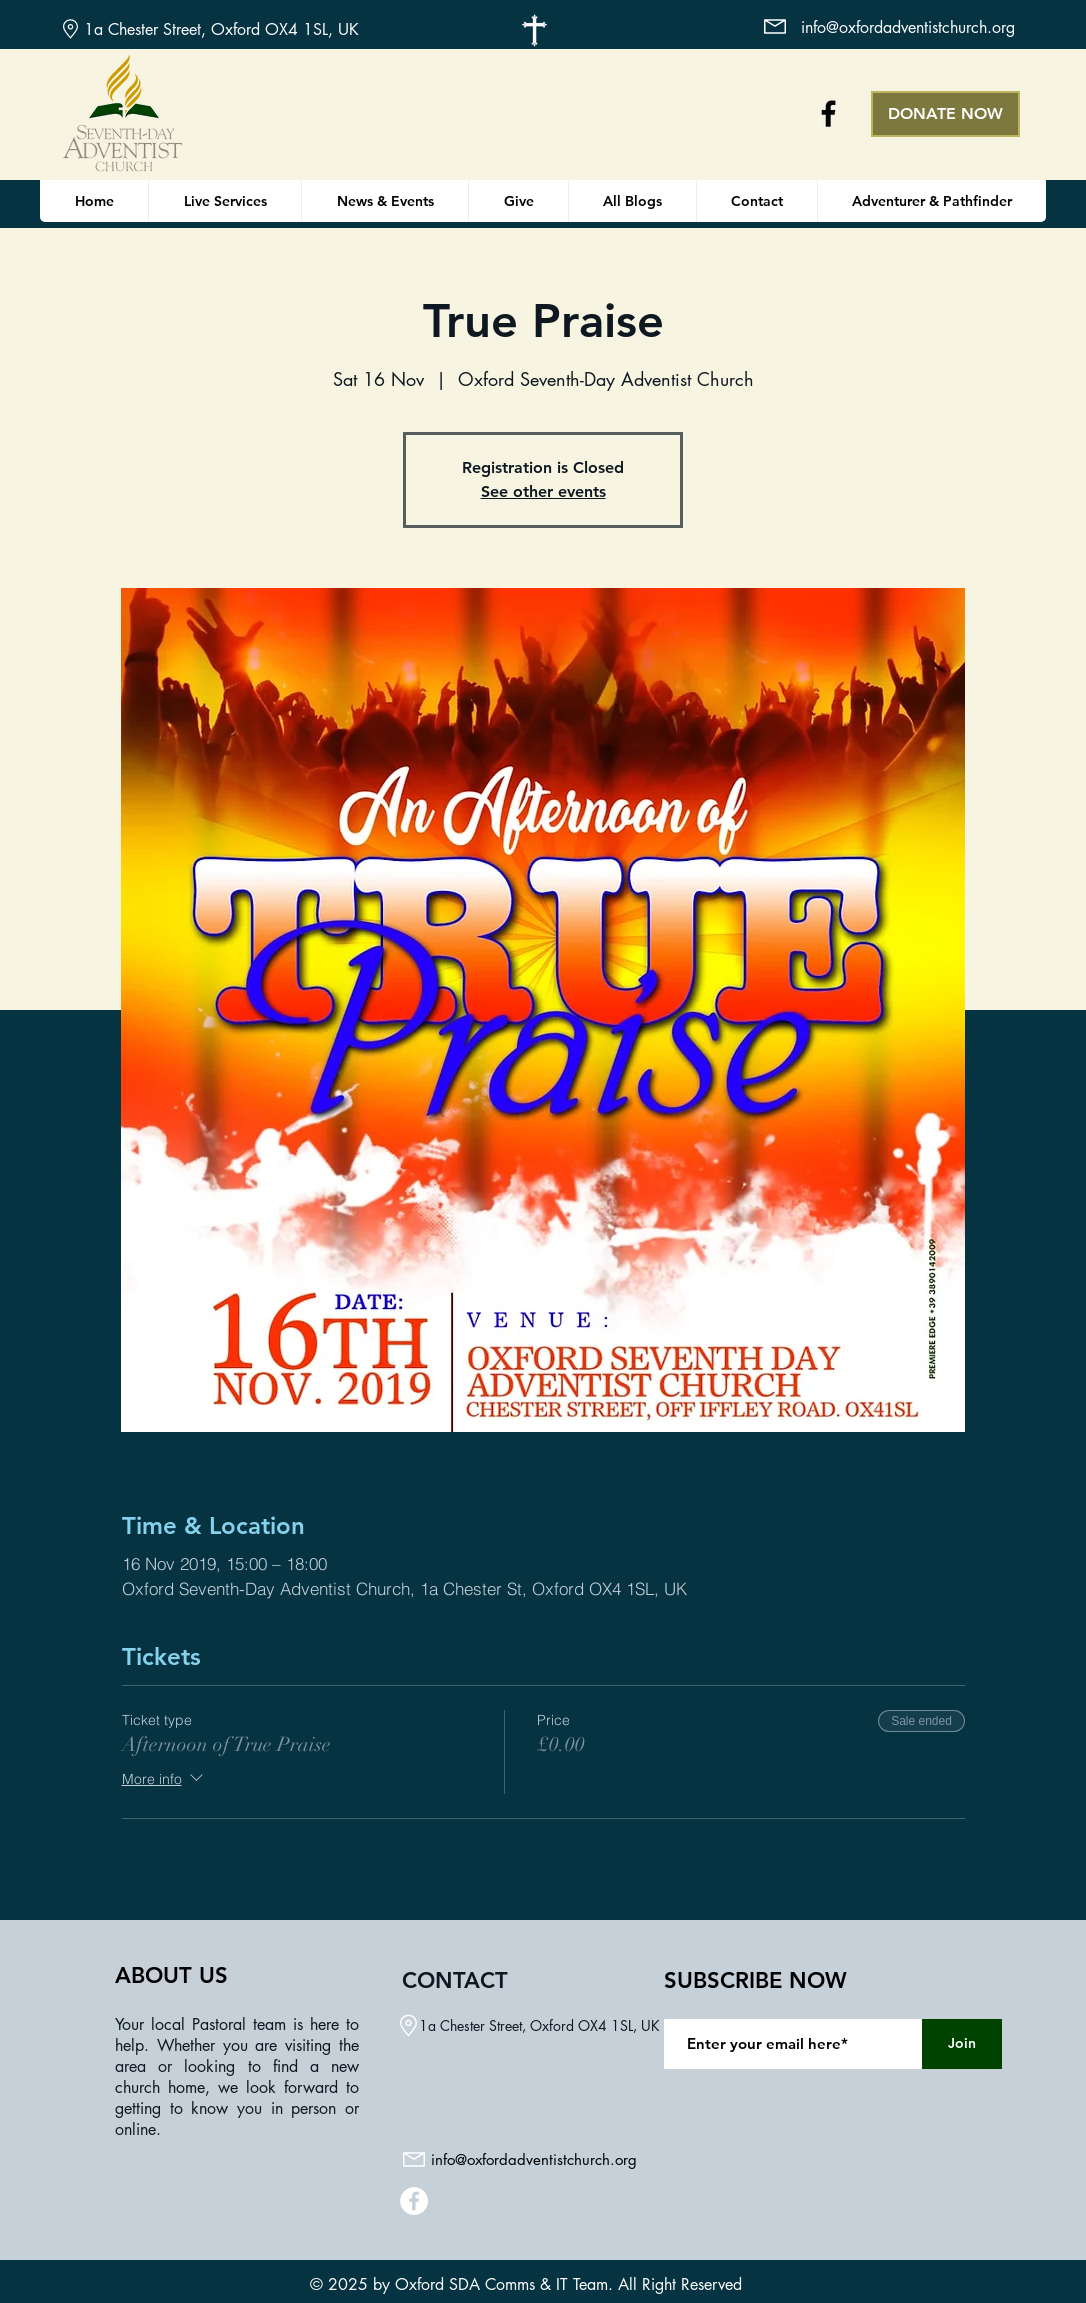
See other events (543, 491)
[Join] (962, 2044)
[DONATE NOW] (945, 114)
